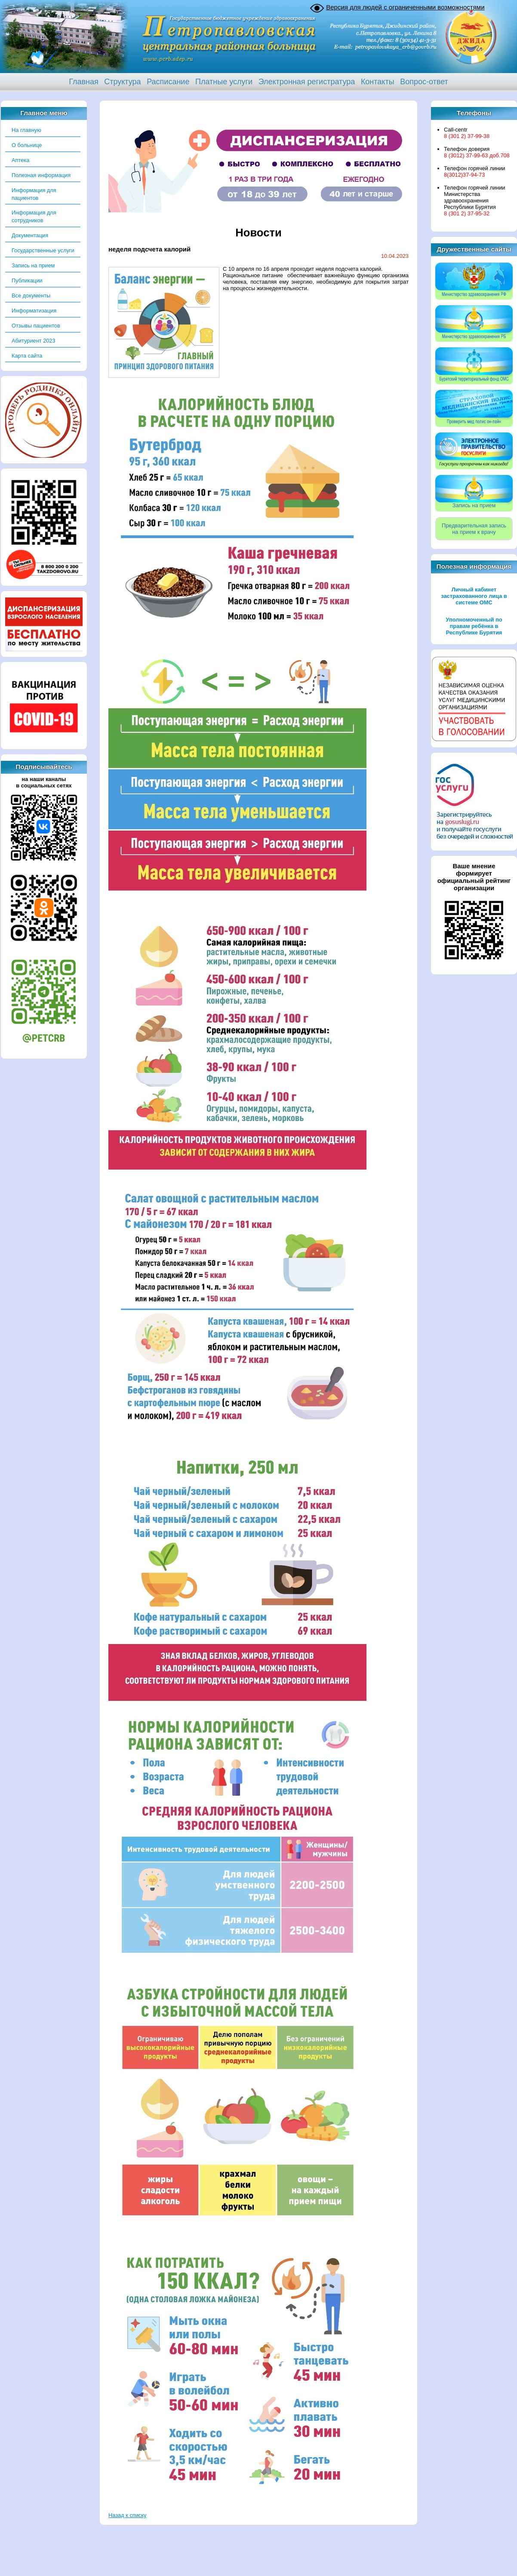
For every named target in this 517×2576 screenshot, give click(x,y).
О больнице (27, 145)
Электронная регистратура (306, 81)
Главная (83, 81)
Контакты (377, 81)
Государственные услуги (43, 250)
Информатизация (34, 310)
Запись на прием (33, 265)
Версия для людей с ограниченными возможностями (405, 7)
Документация (30, 235)
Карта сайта (27, 355)
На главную (26, 130)
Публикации (27, 280)
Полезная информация (41, 175)
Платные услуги (223, 81)
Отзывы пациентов (36, 325)
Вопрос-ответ (424, 81)
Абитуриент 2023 (33, 340)
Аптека (20, 160)
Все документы (31, 295)
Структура (122, 81)
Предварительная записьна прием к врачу (474, 528)
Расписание (168, 81)
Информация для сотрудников (34, 216)
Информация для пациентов (34, 194)
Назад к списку (127, 2515)
